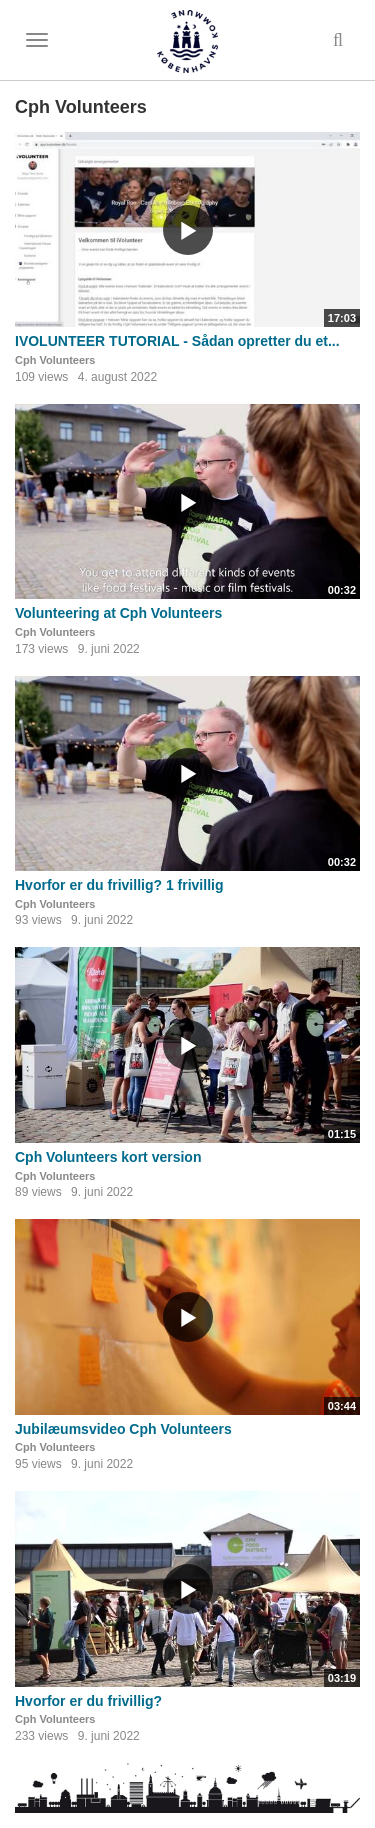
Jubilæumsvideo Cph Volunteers (123, 1429)
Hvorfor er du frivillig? (88, 1701)
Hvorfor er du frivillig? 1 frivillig (119, 885)
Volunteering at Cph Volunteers (118, 613)
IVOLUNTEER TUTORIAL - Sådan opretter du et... (177, 341)
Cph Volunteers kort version (108, 1157)
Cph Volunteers (55, 360)
